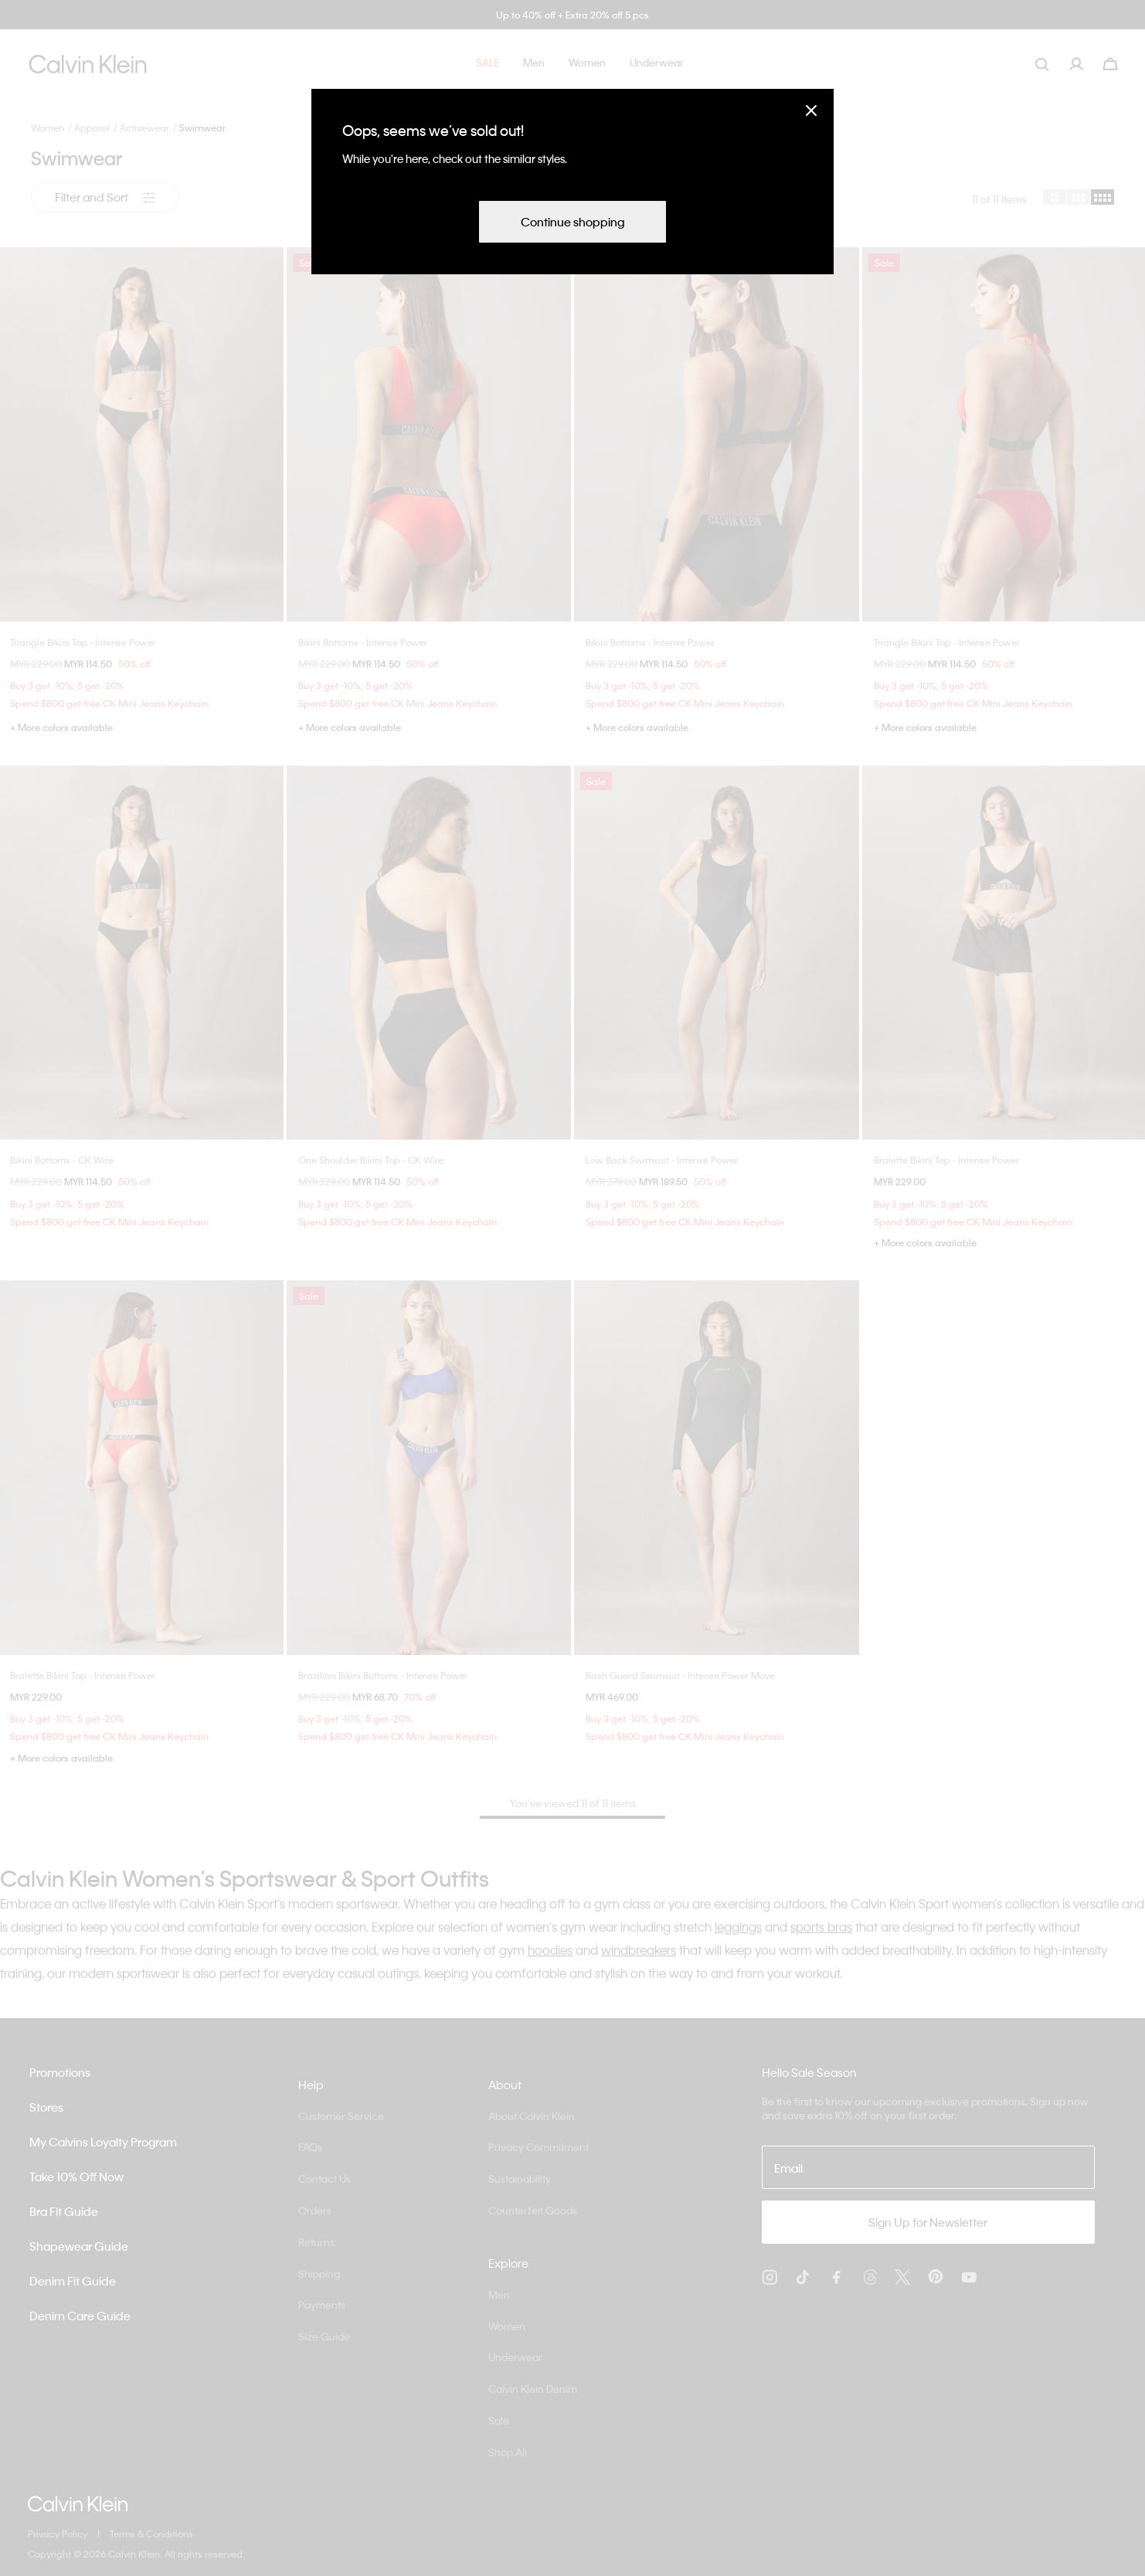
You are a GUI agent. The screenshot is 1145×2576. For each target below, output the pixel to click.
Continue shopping (572, 221)
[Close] (811, 110)
